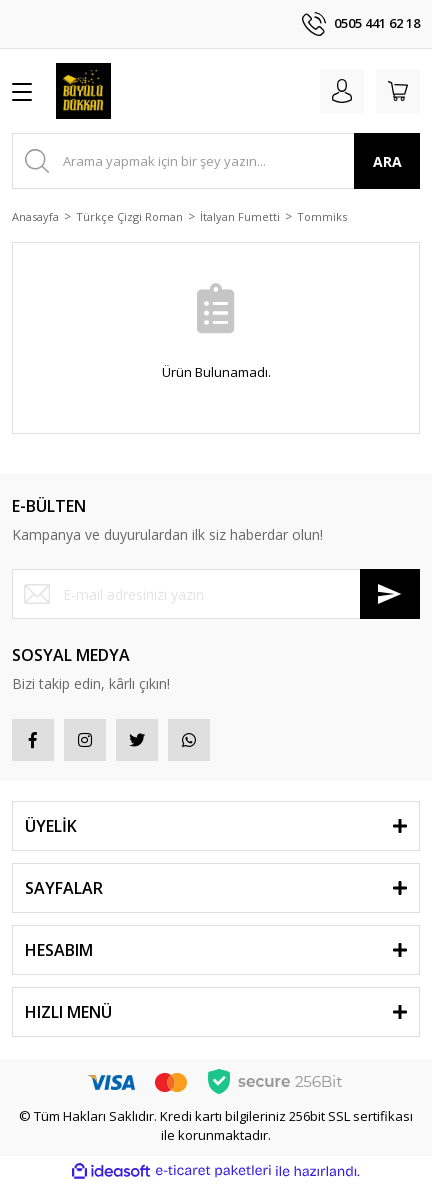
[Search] (216, 161)
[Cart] (398, 91)
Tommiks (322, 216)
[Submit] (390, 594)
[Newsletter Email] (216, 594)
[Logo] (83, 91)
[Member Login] (342, 91)
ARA (387, 161)
